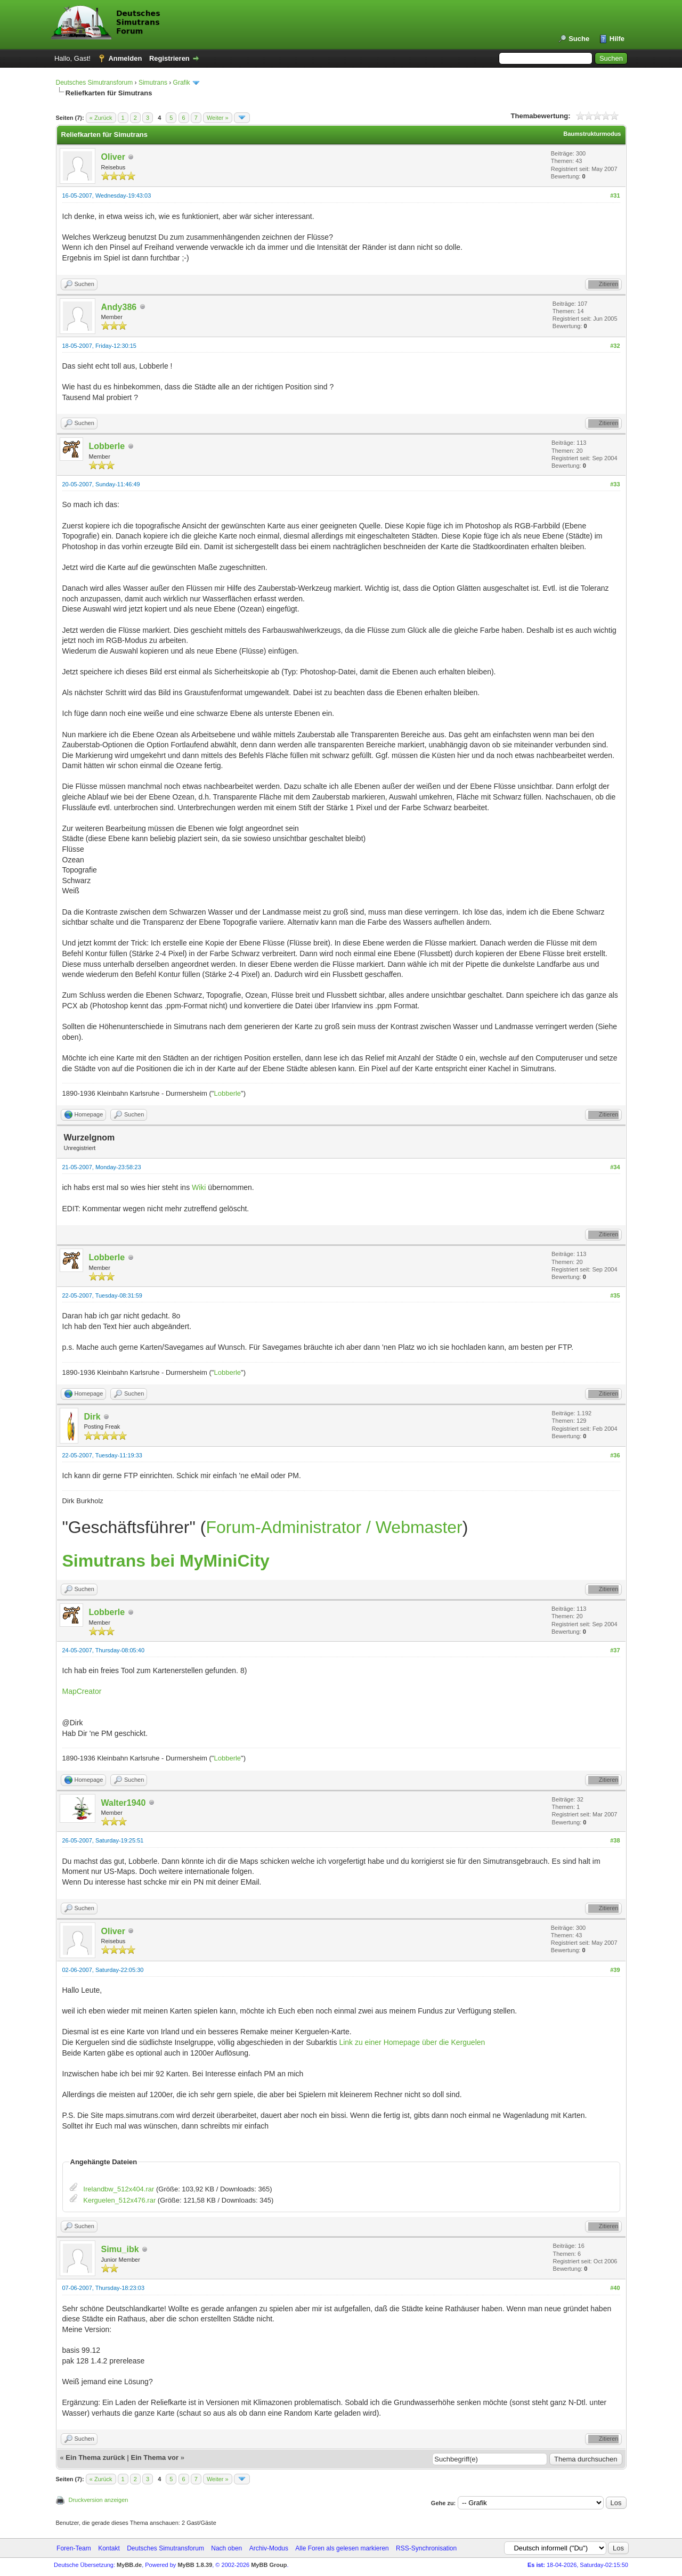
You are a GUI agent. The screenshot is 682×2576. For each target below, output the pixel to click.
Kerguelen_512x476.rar (119, 2200)
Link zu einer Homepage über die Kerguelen (412, 2042)
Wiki (199, 1187)
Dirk (92, 1416)
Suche (579, 39)
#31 (615, 195)
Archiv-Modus (268, 2548)
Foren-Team (73, 2548)
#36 (615, 1455)
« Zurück (101, 118)
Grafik (181, 82)
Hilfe (617, 39)
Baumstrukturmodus (592, 134)
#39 (615, 1970)
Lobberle (107, 446)
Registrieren (169, 58)
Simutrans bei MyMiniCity (166, 1560)
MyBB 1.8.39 (194, 2565)
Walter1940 (123, 1802)
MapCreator (82, 1691)
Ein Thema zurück (95, 2457)
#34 (615, 1167)
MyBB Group (269, 2565)
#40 (615, 2288)
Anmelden (125, 58)
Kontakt (109, 2548)
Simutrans (153, 82)
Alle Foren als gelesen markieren (341, 2548)
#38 (615, 1840)
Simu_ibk (120, 2249)
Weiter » (218, 118)
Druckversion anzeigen (98, 2500)
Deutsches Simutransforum (94, 82)
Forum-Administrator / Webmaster (334, 1527)
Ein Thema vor (154, 2457)
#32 (615, 346)
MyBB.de (129, 2565)
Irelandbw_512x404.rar (118, 2189)
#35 (615, 1295)
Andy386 (119, 307)
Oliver (113, 156)
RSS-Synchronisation (426, 2548)
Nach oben (226, 2548)
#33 (615, 484)
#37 (615, 1650)
